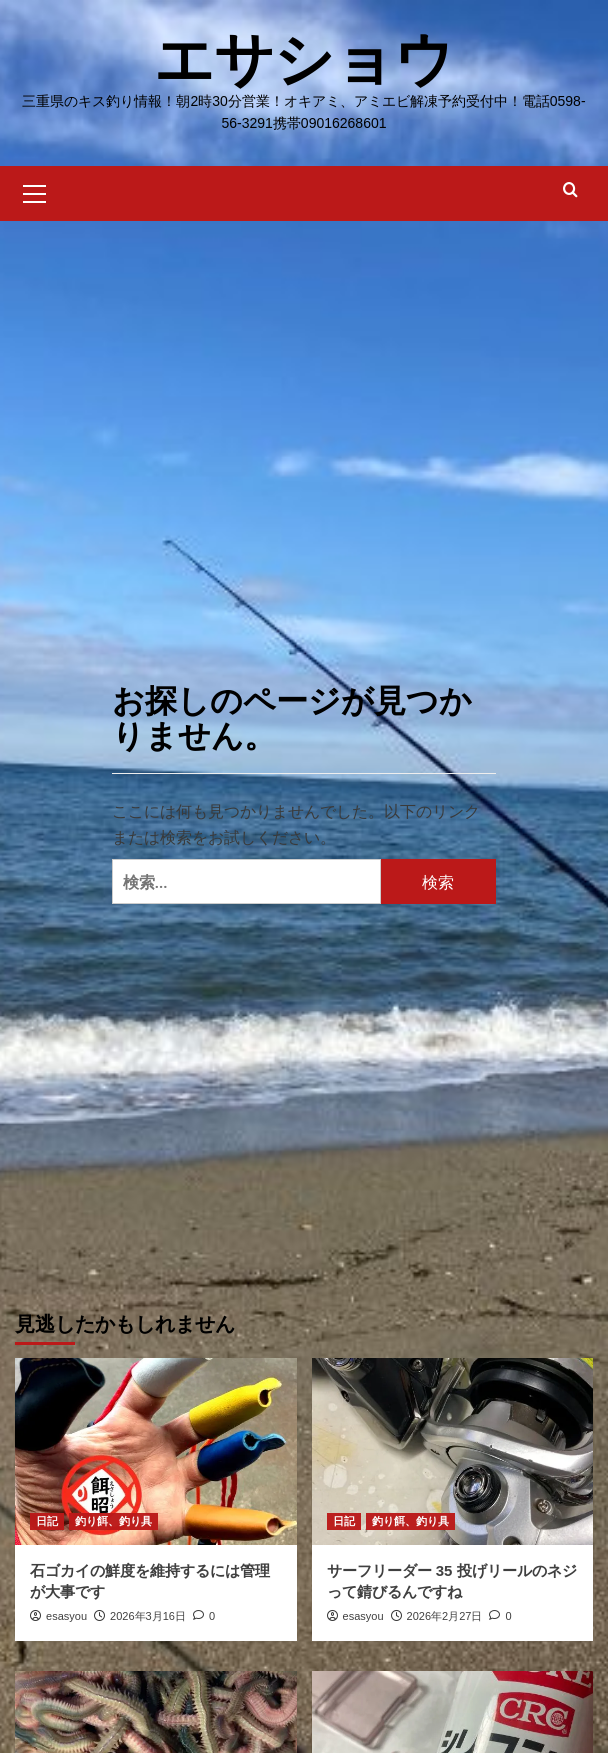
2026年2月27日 (445, 1616)
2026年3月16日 (148, 1616)
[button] (35, 191)
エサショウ (304, 59)
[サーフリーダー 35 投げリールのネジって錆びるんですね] (453, 1452)
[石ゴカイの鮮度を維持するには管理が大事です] (156, 1452)
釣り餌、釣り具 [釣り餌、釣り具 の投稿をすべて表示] (113, 1521)
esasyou (66, 1616)
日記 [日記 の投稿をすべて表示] (47, 1521)
